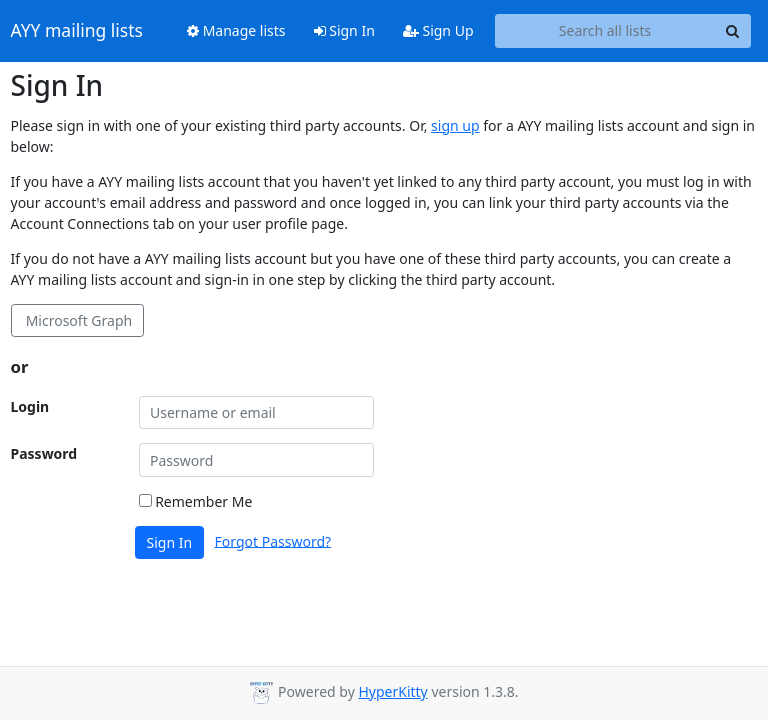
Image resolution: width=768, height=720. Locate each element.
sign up (455, 125)
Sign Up (438, 30)
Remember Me (196, 501)
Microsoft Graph (77, 320)
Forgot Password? (273, 540)
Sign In (344, 30)
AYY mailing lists (77, 31)
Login (30, 406)
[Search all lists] (605, 31)
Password (44, 453)
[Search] (733, 31)
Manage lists (236, 30)
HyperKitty (392, 691)
